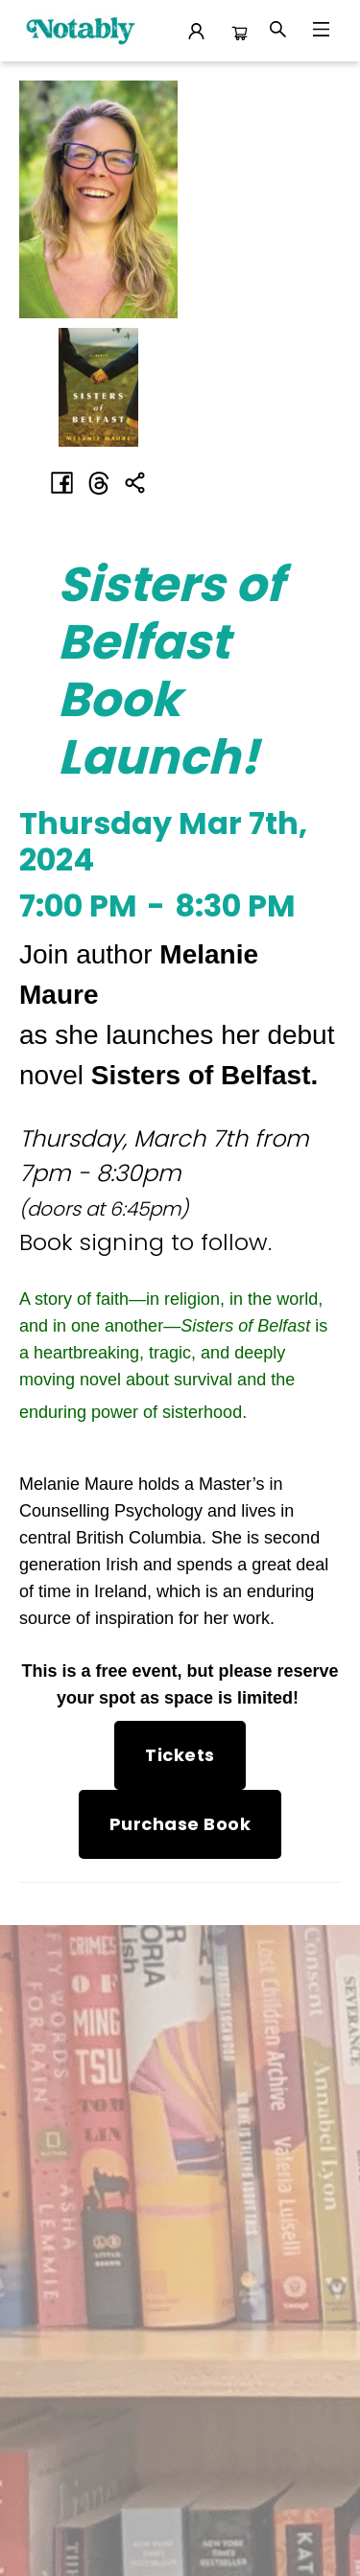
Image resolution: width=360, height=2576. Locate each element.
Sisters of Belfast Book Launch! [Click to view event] (170, 671)
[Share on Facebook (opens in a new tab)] (62, 483)
